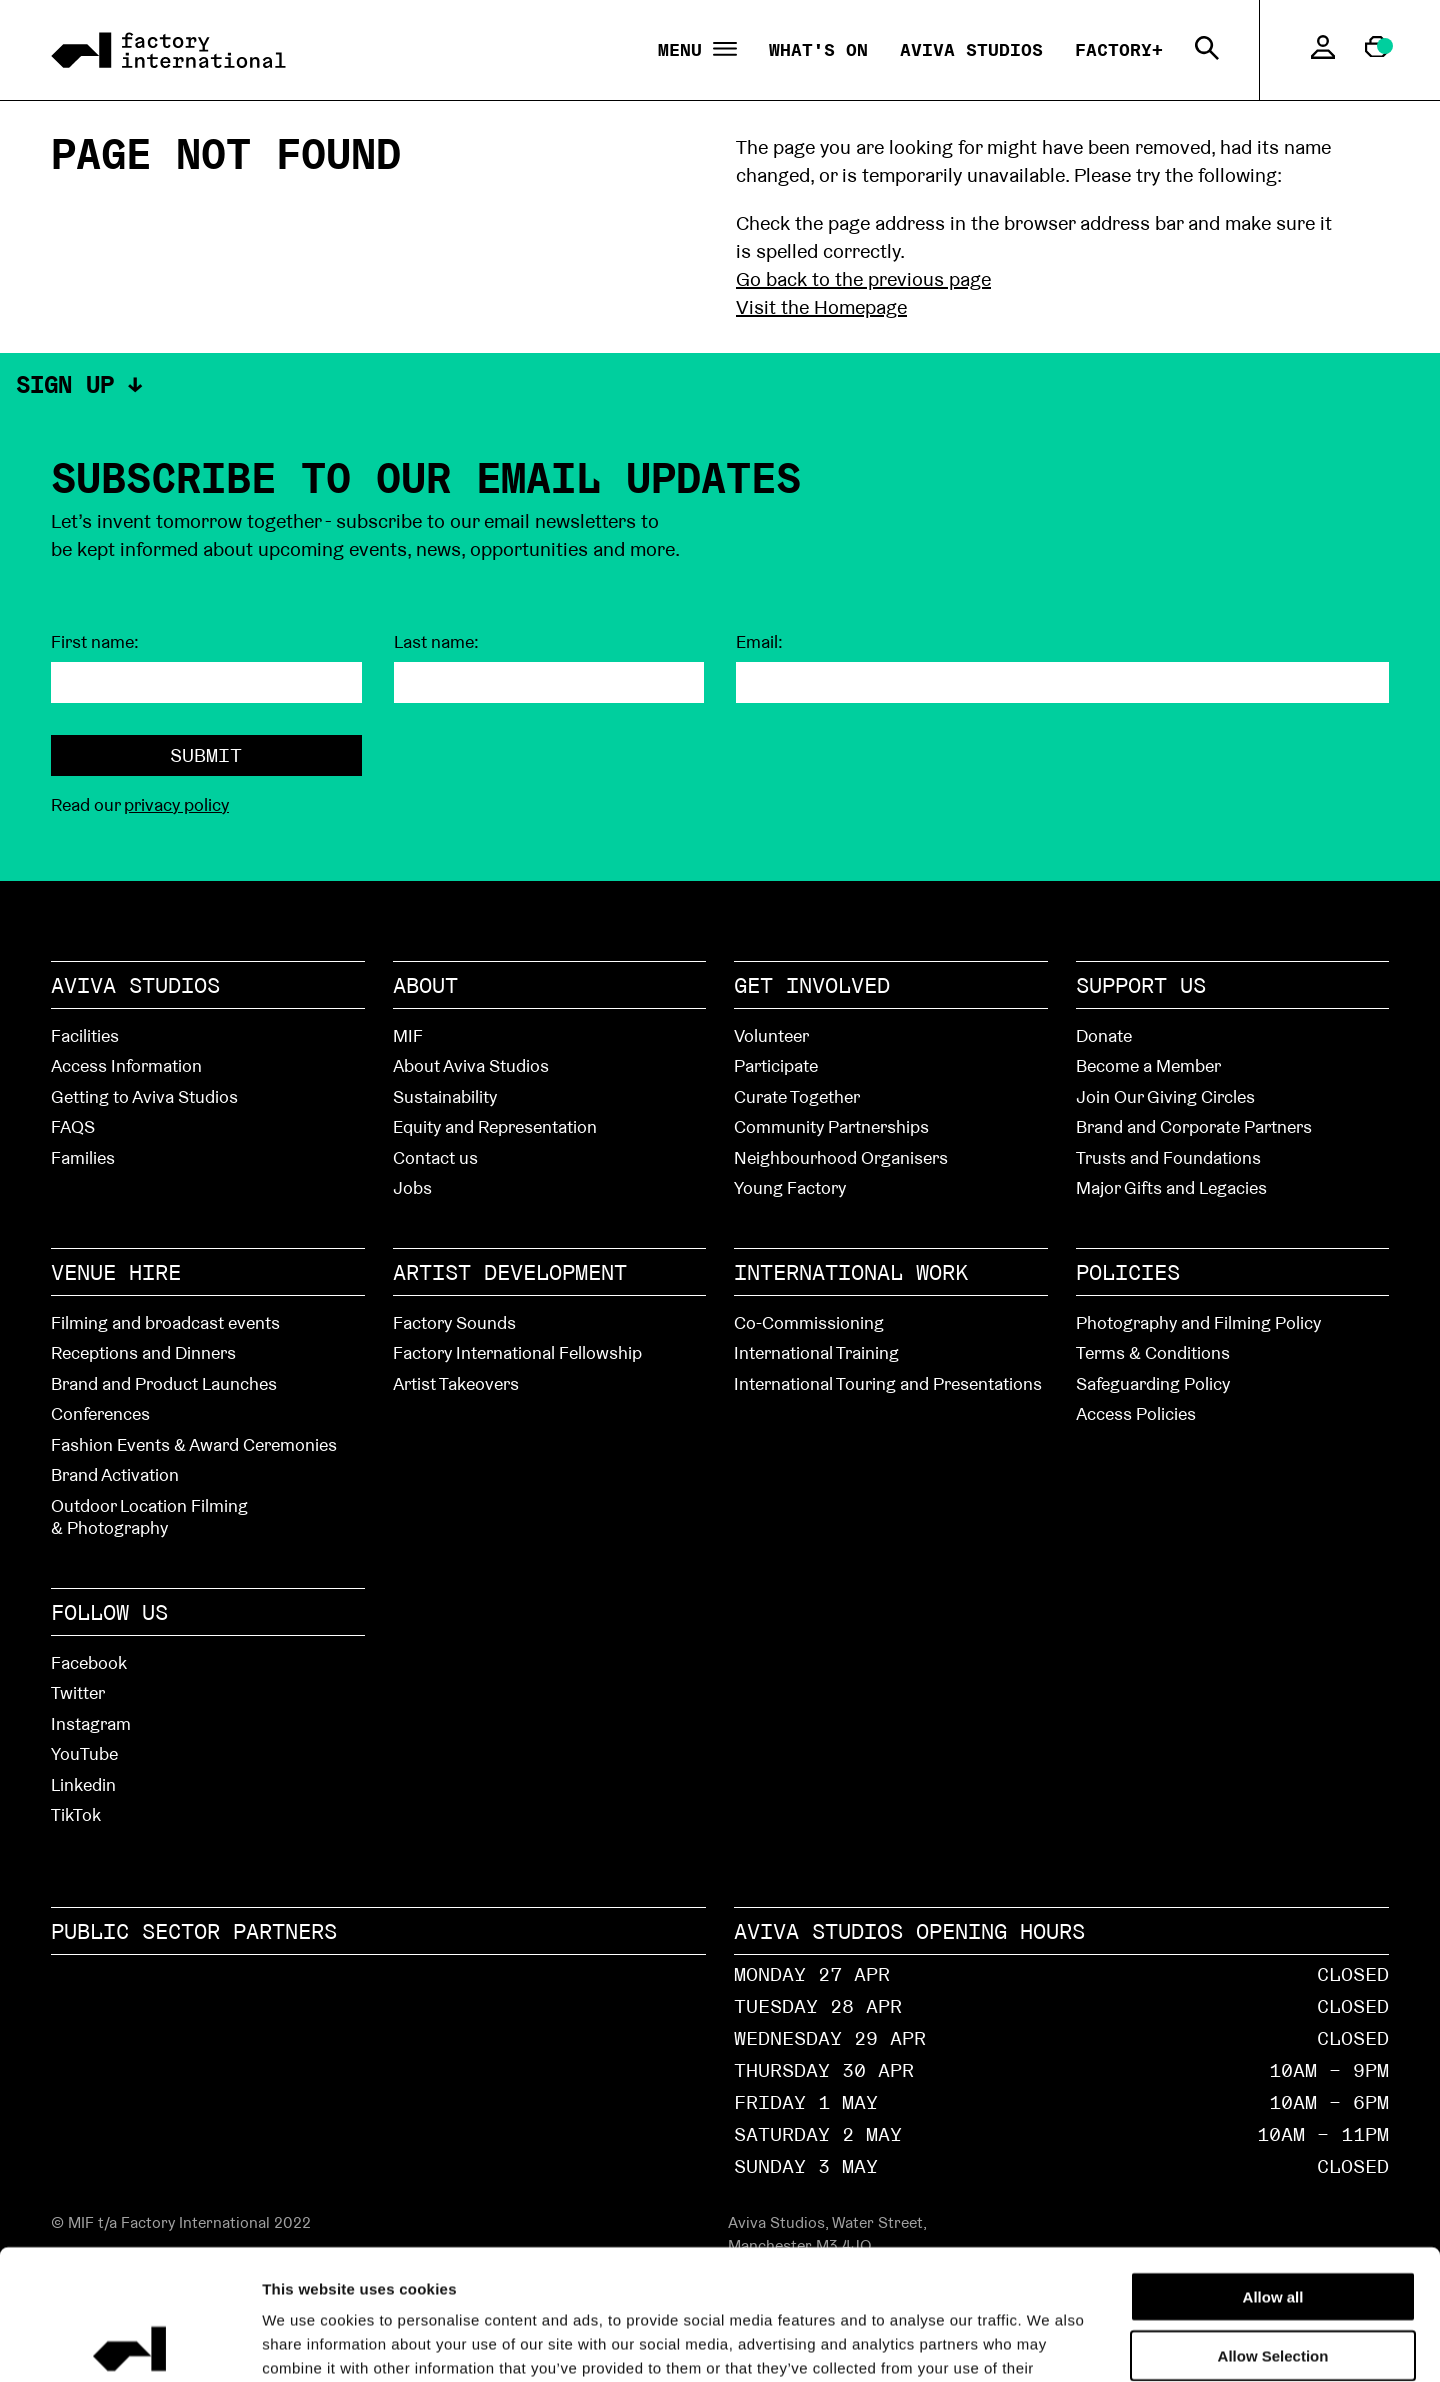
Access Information (126, 1065)
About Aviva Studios (471, 1065)
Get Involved (812, 985)
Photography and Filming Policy (1198, 1322)
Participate (776, 1065)
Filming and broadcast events (165, 1322)
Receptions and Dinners (143, 1352)
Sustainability (445, 1096)
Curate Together (797, 1096)
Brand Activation (115, 1474)
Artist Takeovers (456, 1383)
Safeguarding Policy (1153, 1383)
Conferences (100, 1413)
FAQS (73, 1126)
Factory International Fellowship (517, 1352)
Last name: (436, 642)
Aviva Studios (971, 49)
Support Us (1141, 985)
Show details (1131, 2342)
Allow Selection (1273, 2225)
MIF (408, 1035)
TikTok (76, 1814)
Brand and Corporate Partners (1194, 1126)
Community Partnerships (831, 1126)
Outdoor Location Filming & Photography (149, 1517)
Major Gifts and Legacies (1171, 1187)
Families (83, 1157)
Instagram (91, 1723)
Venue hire (116, 1272)
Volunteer (771, 1035)
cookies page (653, 2261)
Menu (697, 50)
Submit (206, 755)
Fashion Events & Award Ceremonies (194, 1444)
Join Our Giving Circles (1165, 1096)
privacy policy (176, 804)
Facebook (89, 1662)
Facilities (85, 1035)
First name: (95, 642)
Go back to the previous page (863, 279)
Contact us (435, 1157)
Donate (1104, 1035)
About (425, 985)
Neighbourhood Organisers (841, 1157)
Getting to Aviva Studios (144, 1096)
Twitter (78, 1692)
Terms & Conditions (1153, 1352)
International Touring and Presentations (888, 1383)
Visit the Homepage (821, 307)
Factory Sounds (454, 1322)
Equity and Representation (495, 1126)
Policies (1128, 1272)
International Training (816, 1352)
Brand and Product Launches (164, 1383)
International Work (851, 1272)
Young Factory (790, 1187)
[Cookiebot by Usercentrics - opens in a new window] (129, 2343)
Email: (759, 642)
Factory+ (1119, 49)
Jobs (412, 1187)
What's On (818, 49)
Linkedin (83, 1784)
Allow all (1273, 2166)
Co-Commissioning (809, 1322)
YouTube (84, 1753)
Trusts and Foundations (1168, 1157)
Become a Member (1148, 1065)
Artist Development (510, 1272)
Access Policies (1136, 1413)
